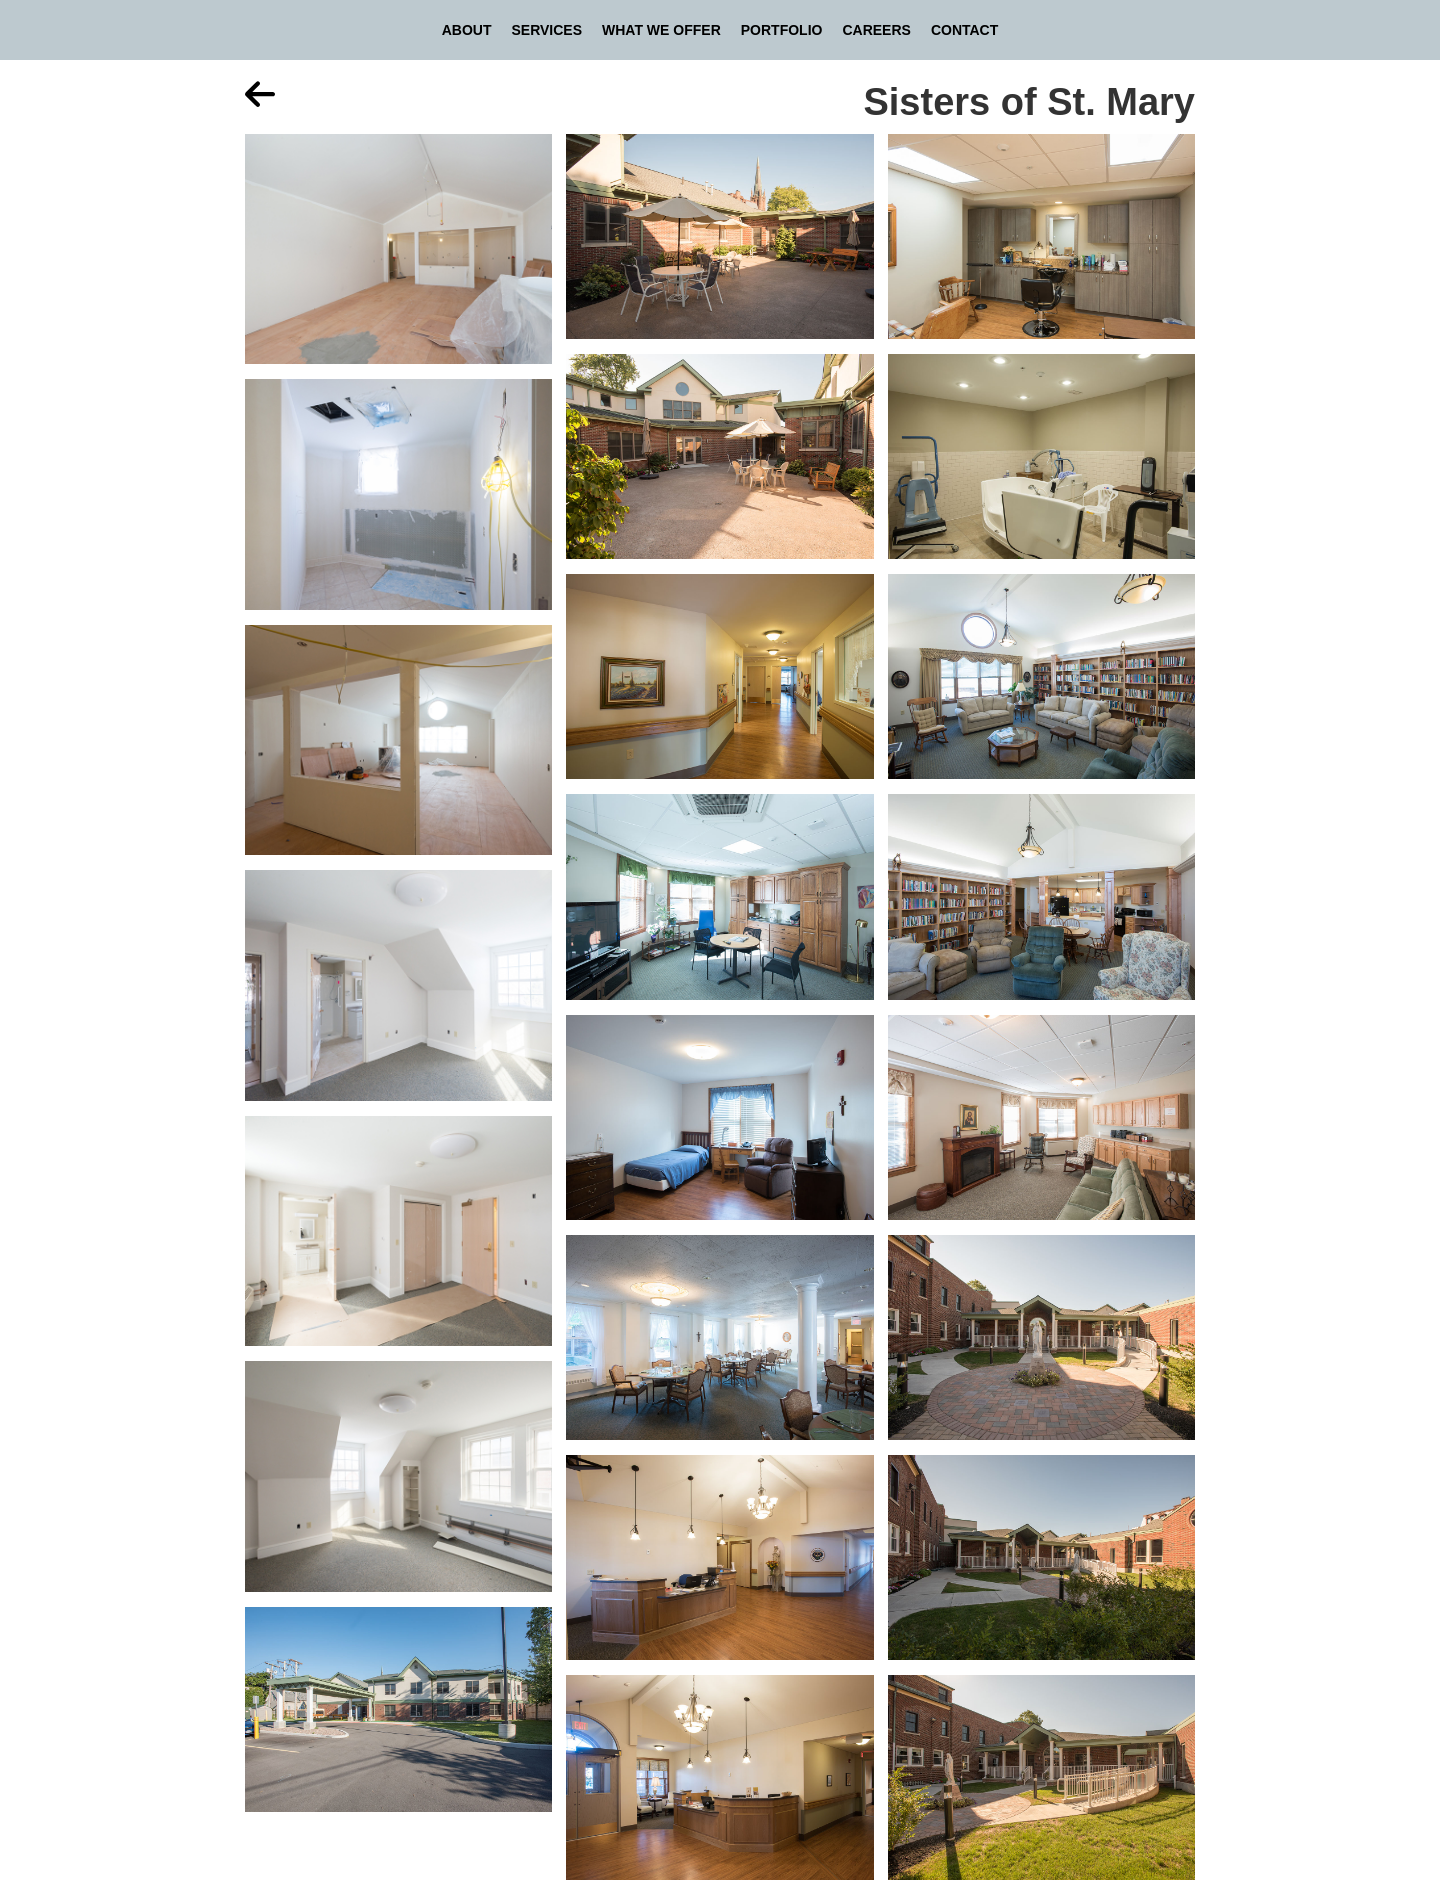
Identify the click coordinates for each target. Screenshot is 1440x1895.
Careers (876, 30)
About (467, 30)
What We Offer (661, 30)
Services (546, 30)
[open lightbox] (398, 256)
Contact (964, 30)
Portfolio (782, 30)
